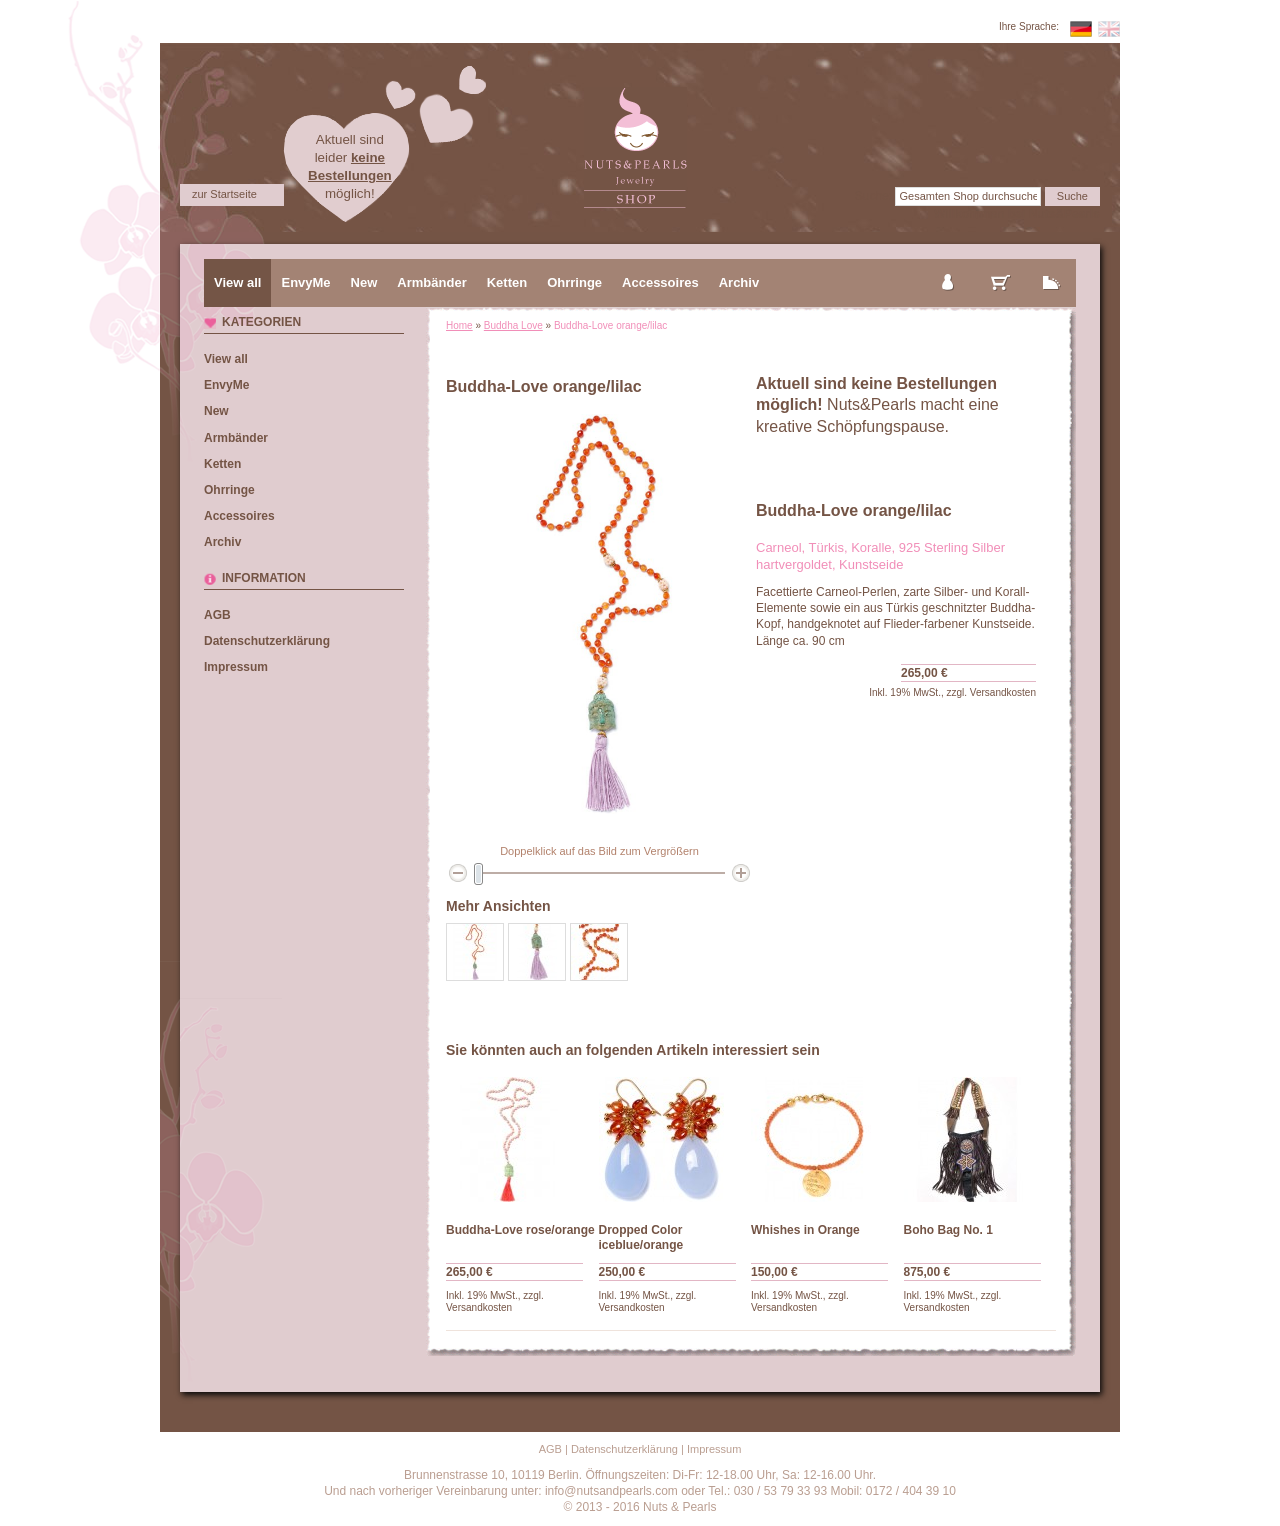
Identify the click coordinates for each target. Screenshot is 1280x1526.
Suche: (873, 196)
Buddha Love (513, 325)
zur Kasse (1052, 266)
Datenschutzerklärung (267, 641)
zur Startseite (224, 194)
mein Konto (949, 266)
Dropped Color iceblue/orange (641, 1237)
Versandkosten (1003, 692)
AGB (217, 615)
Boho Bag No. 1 (948, 1230)
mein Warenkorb (1001, 266)
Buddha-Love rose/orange (520, 1230)
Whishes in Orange (805, 1230)
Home (459, 325)
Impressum (236, 667)
